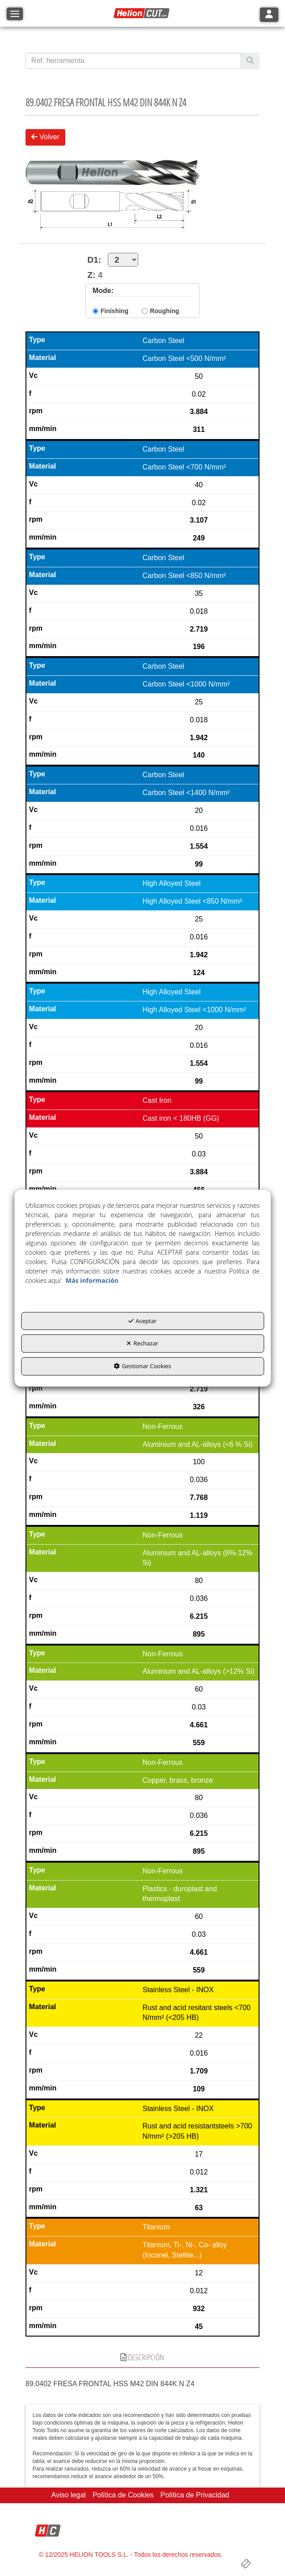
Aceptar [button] (142, 1321)
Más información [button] (92, 1280)
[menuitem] (68, 2495)
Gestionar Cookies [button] (142, 1366)
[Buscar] (250, 61)
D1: (112, 260)
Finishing (114, 310)
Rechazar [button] (142, 1344)
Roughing (164, 310)
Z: (91, 275)
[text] (133, 61)
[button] (143, 13)
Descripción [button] (142, 2357)
